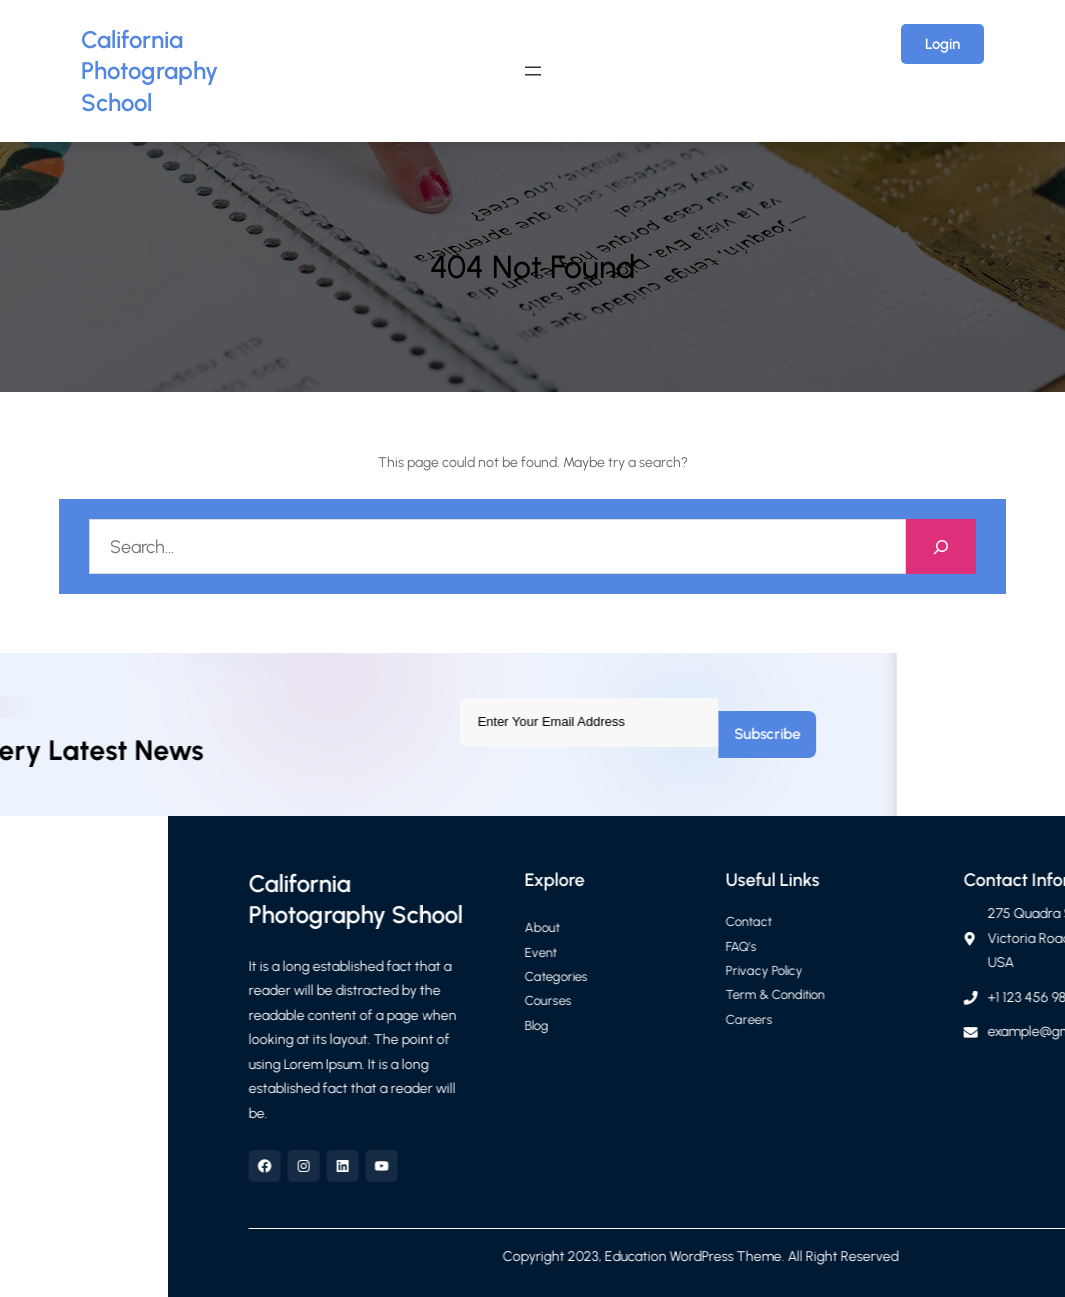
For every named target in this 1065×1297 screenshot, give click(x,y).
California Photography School (149, 71)
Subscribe (413, 734)
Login (942, 44)
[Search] (941, 546)
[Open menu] (533, 71)
